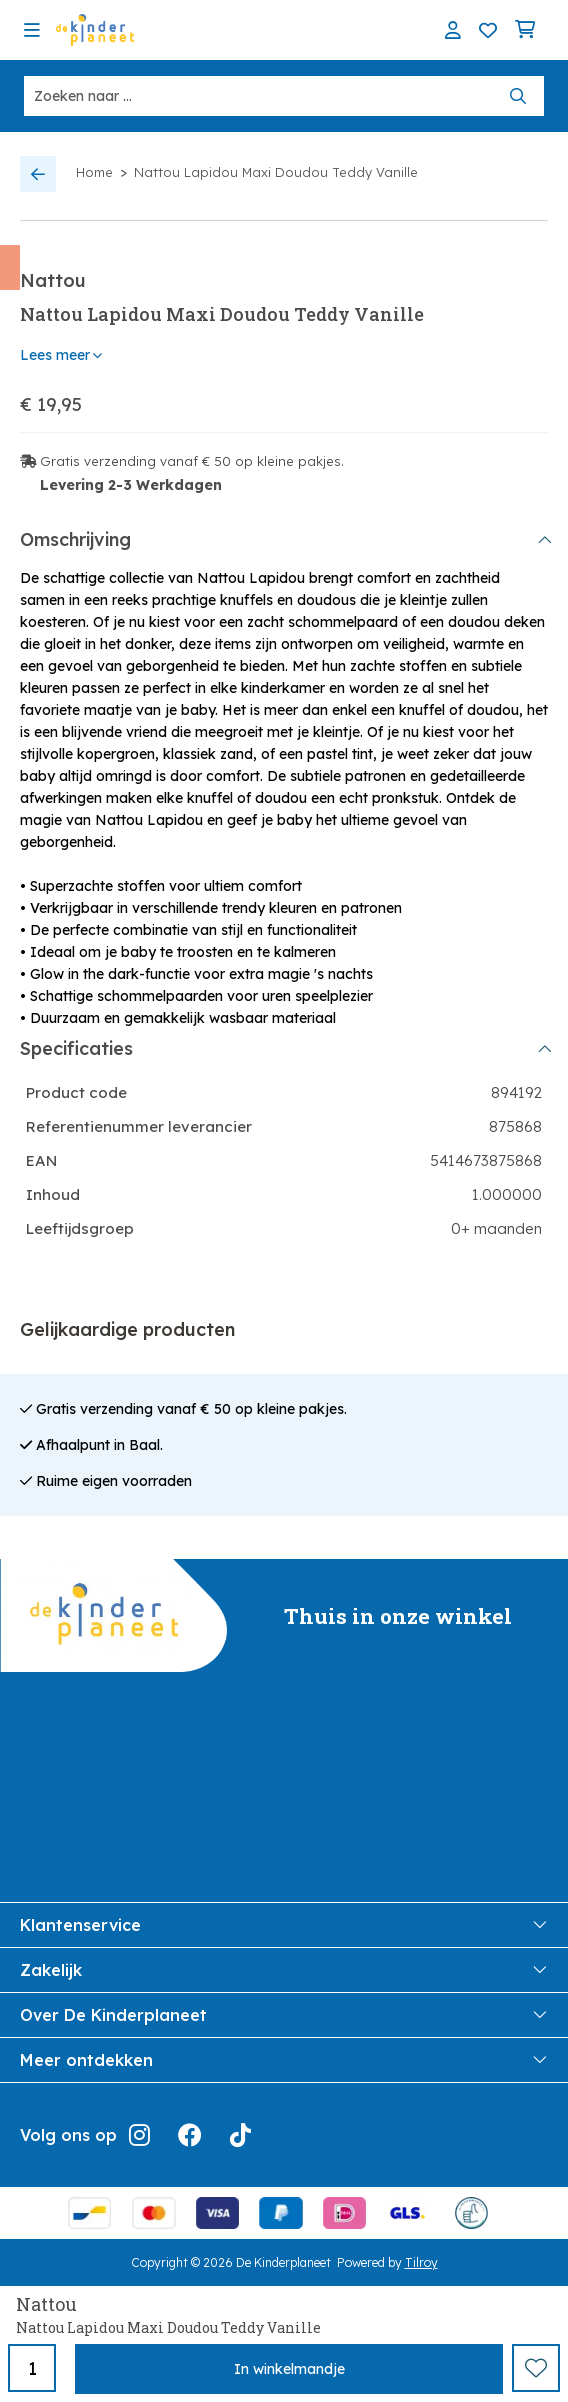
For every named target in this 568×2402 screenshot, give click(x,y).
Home (94, 172)
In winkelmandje (289, 2369)
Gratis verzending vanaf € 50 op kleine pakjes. (192, 461)
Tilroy (421, 2262)
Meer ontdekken (284, 2060)
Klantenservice (284, 1925)
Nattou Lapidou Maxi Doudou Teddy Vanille (276, 172)
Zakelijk (284, 1970)
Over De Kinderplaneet (284, 2015)
